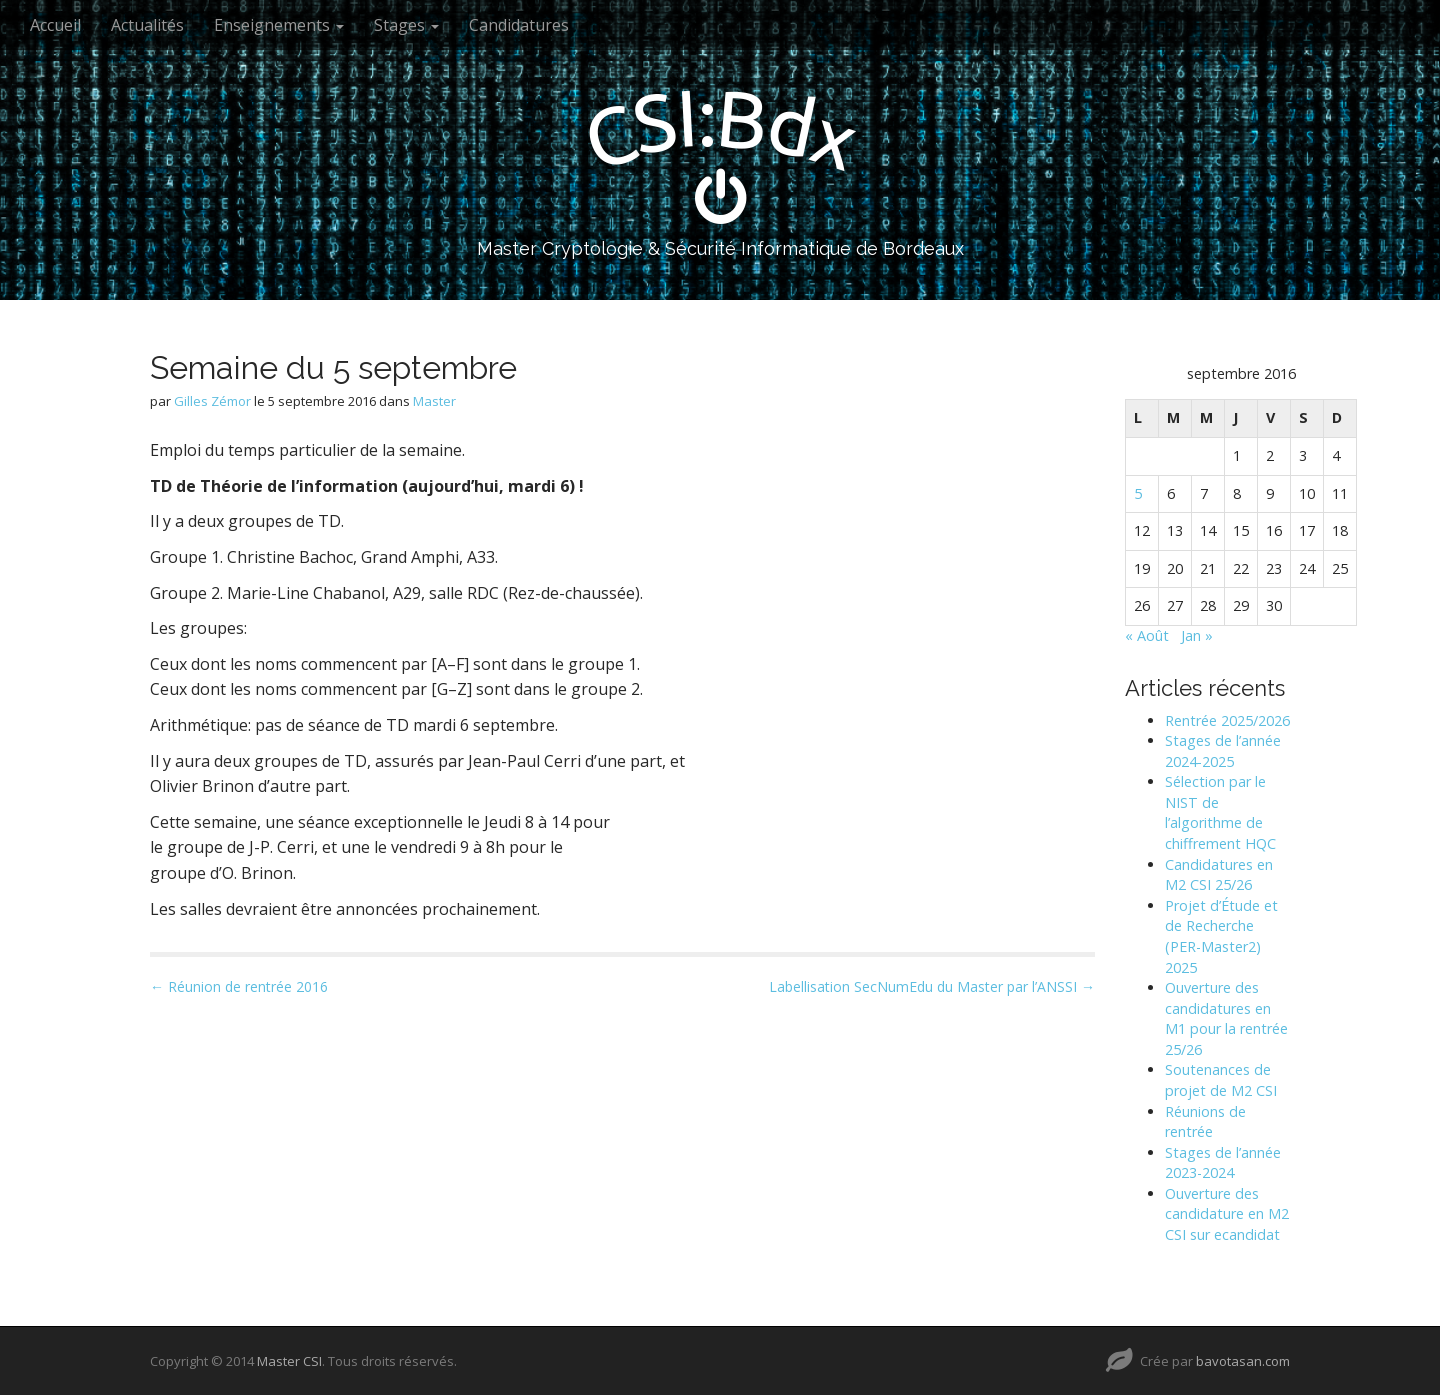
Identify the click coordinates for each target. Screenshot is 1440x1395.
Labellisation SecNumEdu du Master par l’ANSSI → (932, 986)
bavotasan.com (1243, 1361)
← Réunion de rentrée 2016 (239, 986)
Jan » (1197, 635)
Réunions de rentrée (1205, 1122)
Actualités (147, 25)
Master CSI (289, 1361)
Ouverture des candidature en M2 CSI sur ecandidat (1227, 1214)
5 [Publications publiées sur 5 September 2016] (1138, 493)
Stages (406, 25)
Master (434, 401)
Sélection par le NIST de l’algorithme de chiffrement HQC (1220, 812)
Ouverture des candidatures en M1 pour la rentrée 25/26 (1226, 1018)
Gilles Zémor (212, 401)
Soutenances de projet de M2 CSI (1221, 1080)
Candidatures (519, 25)
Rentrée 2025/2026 (1227, 720)
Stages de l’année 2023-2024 (1223, 1163)
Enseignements (279, 25)
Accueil (55, 25)
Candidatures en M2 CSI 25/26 (1219, 875)
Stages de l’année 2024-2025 (1223, 751)
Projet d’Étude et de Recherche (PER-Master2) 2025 (1221, 936)
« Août (1147, 635)
